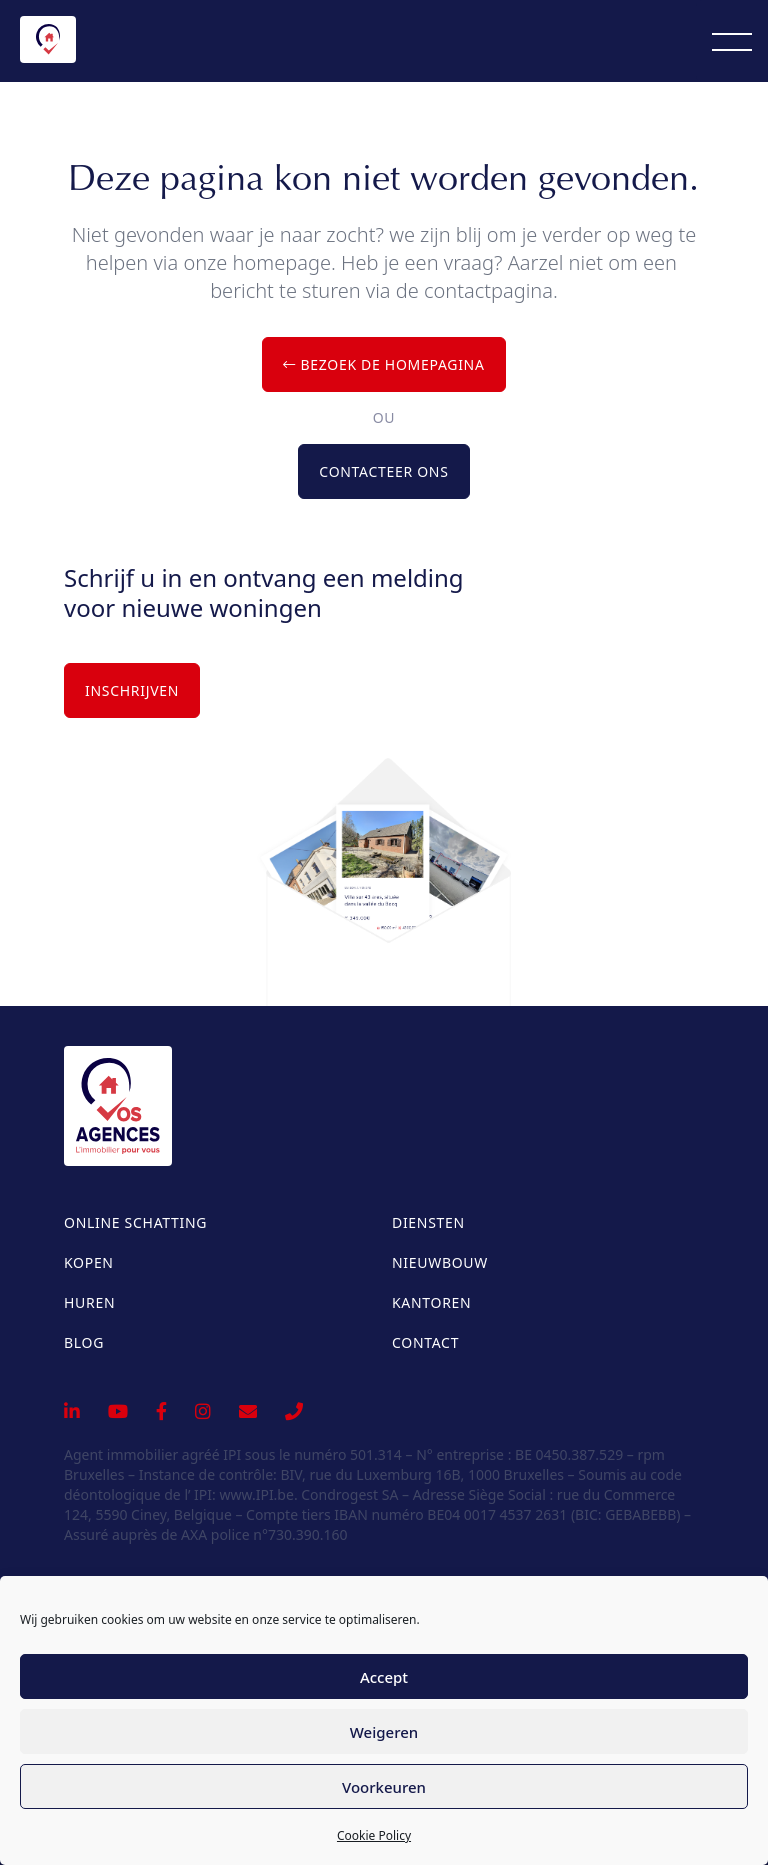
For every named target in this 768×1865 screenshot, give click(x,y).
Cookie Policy (374, 1835)
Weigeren (384, 1732)
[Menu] (732, 41)
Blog (84, 1342)
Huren (89, 1302)
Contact (425, 1342)
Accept (384, 1677)
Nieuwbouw (440, 1262)
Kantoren (431, 1302)
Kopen (89, 1262)
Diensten (428, 1222)
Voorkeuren (384, 1787)
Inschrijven (132, 690)
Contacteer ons (383, 471)
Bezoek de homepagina (383, 364)
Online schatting (135, 1222)
